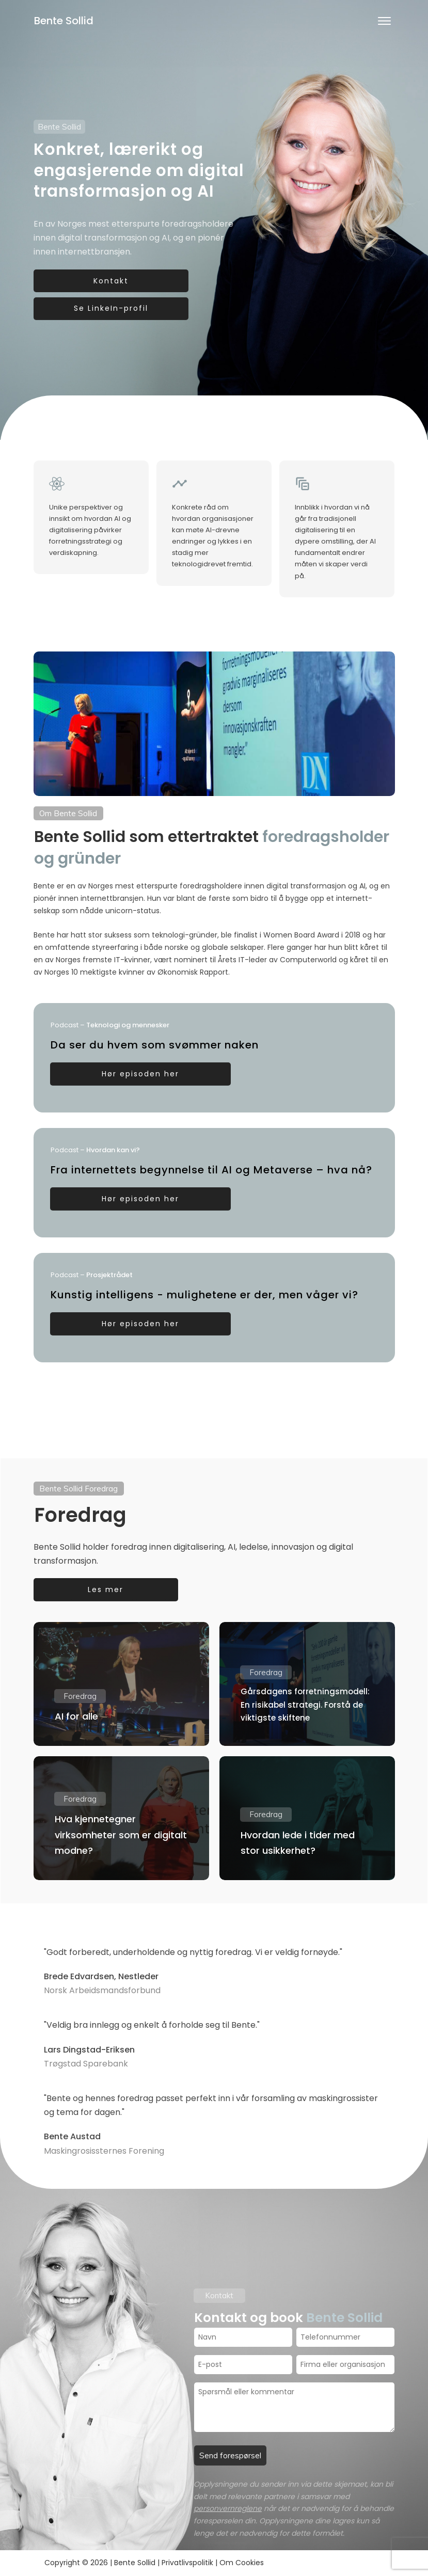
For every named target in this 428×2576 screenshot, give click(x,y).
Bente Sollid (63, 20)
